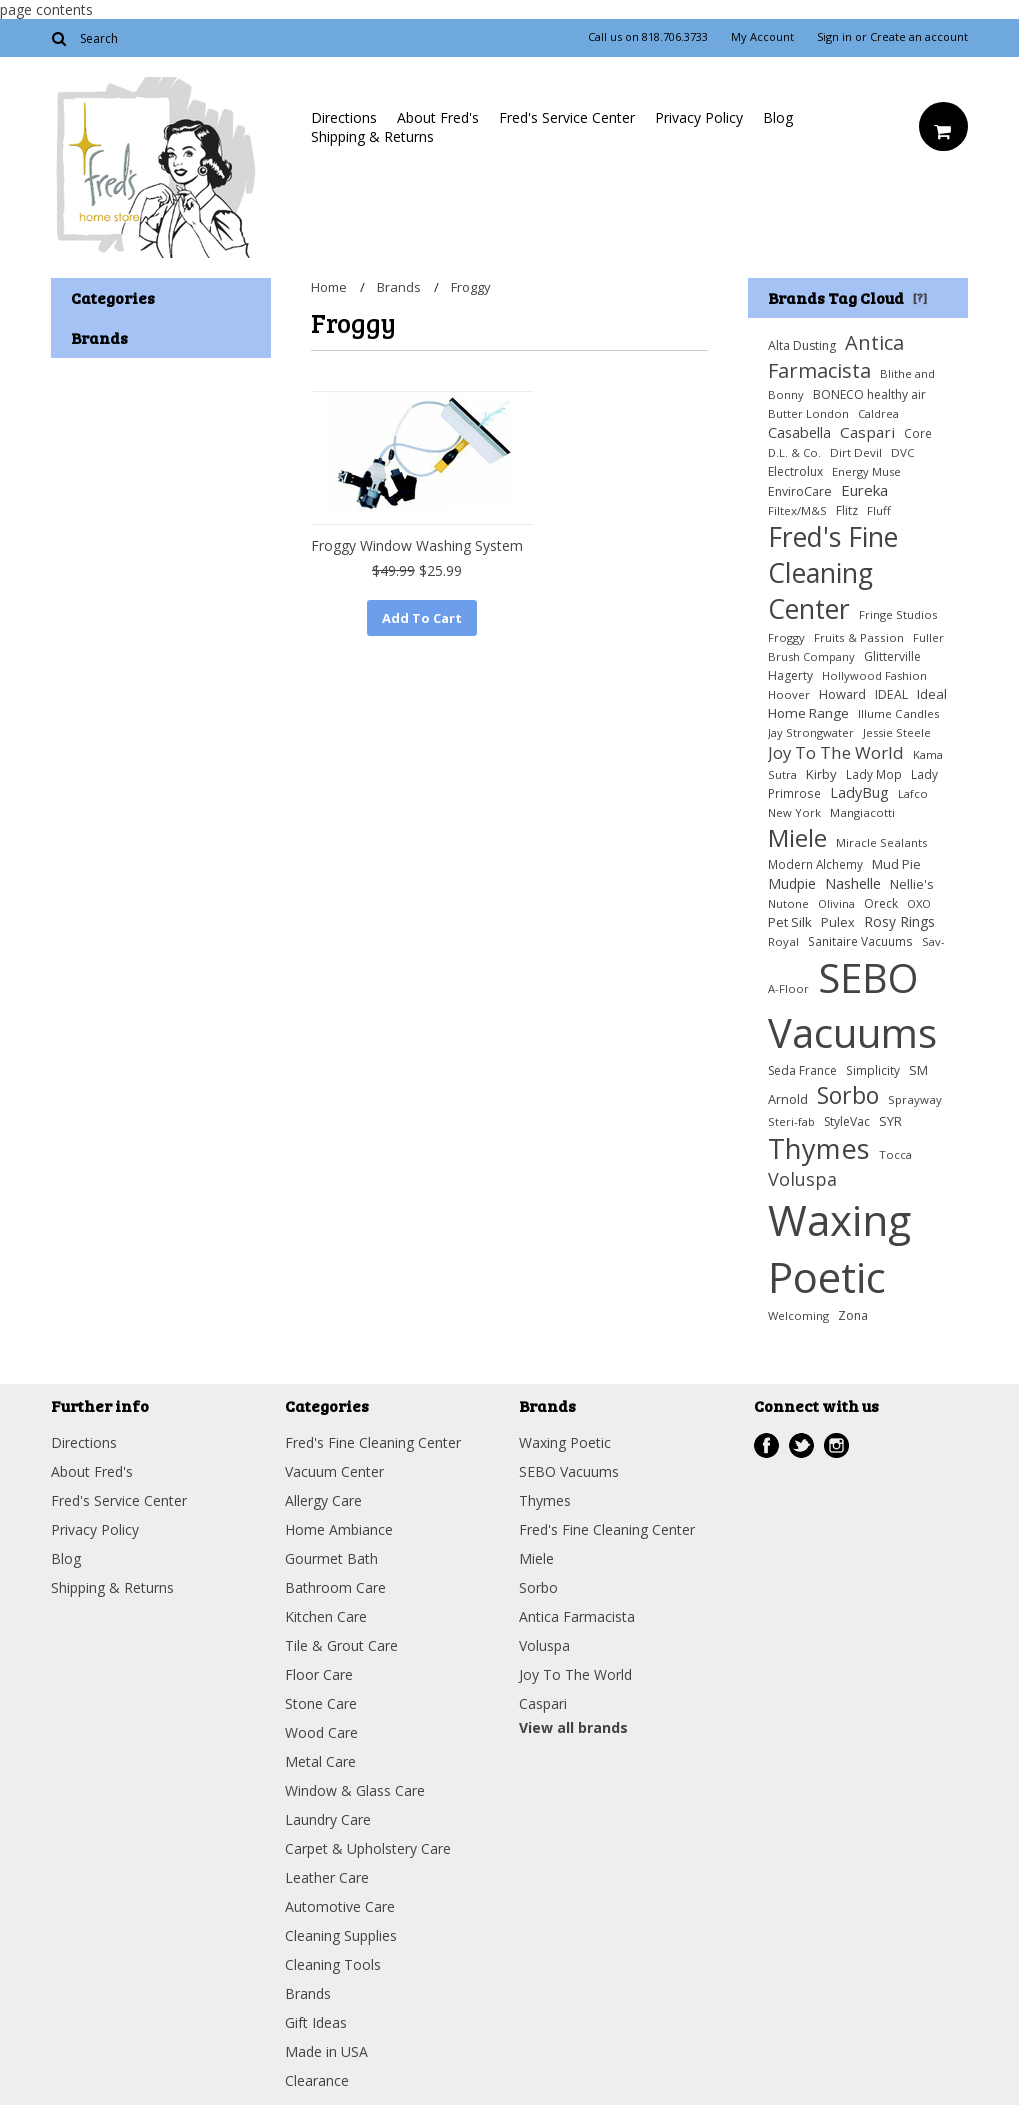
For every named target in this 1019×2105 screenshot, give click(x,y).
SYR (890, 1121)
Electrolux (795, 471)
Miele (797, 837)
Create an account (919, 37)
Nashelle (853, 883)
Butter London (808, 413)
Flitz (847, 510)
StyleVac (847, 1121)
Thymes (819, 1148)
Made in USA (326, 2051)
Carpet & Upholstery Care (368, 1848)
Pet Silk (790, 922)
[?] (920, 297)
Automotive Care (340, 1906)
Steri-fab (791, 1121)
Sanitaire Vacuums (860, 941)
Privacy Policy (699, 117)
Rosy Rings (899, 921)
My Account (762, 37)
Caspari (867, 432)
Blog (778, 117)
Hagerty (790, 675)
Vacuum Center (334, 1471)
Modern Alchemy (815, 864)
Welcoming (798, 1315)
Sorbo (848, 1095)
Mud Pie (896, 864)
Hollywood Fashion (874, 675)
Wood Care (321, 1732)
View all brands (573, 1727)
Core (918, 433)
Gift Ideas (316, 2022)
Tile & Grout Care (341, 1645)
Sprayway (915, 1099)
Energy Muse (866, 471)
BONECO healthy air (869, 394)
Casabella (799, 432)
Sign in (834, 37)
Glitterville (892, 656)
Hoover (789, 694)
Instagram (836, 1445)
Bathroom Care (335, 1587)
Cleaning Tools (333, 1964)
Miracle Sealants (882, 842)
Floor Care (319, 1674)
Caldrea (878, 413)
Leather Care (327, 1877)
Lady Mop (874, 774)
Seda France (802, 1070)
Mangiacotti (862, 812)
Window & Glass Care (355, 1790)
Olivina (836, 903)
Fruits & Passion (859, 637)
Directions (344, 117)
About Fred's (438, 117)
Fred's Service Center (567, 117)
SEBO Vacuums (852, 1005)
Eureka (864, 490)
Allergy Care (323, 1500)
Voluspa (802, 1179)
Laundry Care (328, 1819)
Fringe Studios (898, 614)
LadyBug (859, 792)
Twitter (801, 1445)
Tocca (895, 1154)
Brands (399, 287)
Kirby (821, 774)
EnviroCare (800, 491)
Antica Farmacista (836, 356)
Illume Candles (899, 713)
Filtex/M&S (797, 510)
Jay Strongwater (811, 732)
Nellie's (912, 884)
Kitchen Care (326, 1616)
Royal (783, 941)
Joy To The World (836, 752)
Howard (842, 694)
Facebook (766, 1445)
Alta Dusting (802, 345)
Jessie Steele (897, 732)
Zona (853, 1315)
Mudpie (792, 883)
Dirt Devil (856, 452)
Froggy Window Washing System (417, 545)
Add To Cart (422, 618)
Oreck (881, 903)
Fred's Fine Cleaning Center (833, 573)
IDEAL (891, 694)
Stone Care (321, 1703)
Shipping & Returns (372, 136)
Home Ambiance (339, 1529)
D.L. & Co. (794, 452)
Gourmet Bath (331, 1558)
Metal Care (320, 1761)
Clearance (317, 2080)
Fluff (879, 510)
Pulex (838, 922)
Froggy (786, 637)
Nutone (788, 903)
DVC (903, 452)
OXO (919, 903)
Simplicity (873, 1070)
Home (329, 287)
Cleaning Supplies (341, 1935)
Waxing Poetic (839, 1248)
